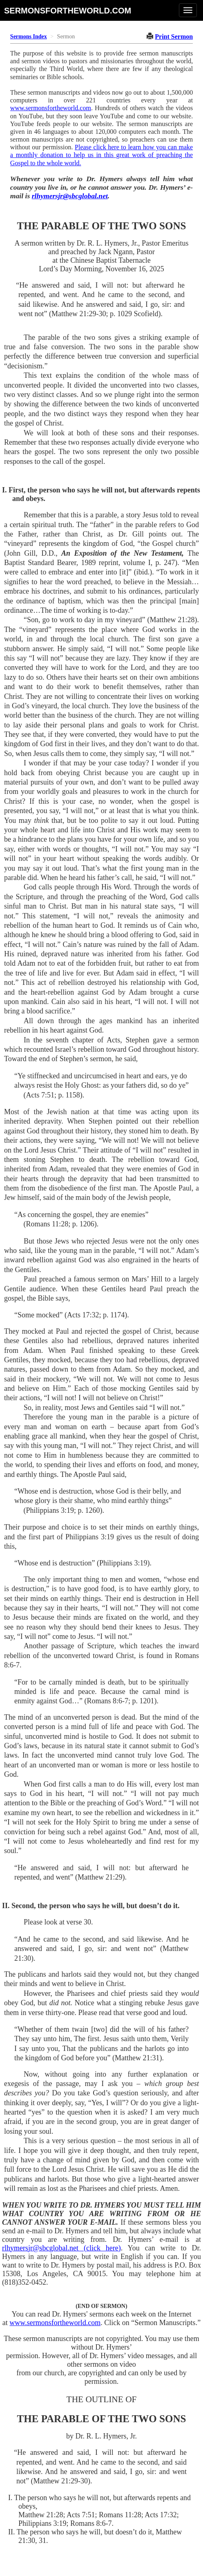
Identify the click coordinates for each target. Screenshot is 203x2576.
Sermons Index (28, 36)
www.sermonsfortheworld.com (50, 107)
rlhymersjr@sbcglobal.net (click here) (61, 2248)
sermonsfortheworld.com (67, 10)
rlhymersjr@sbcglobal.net (70, 196)
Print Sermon (174, 36)
